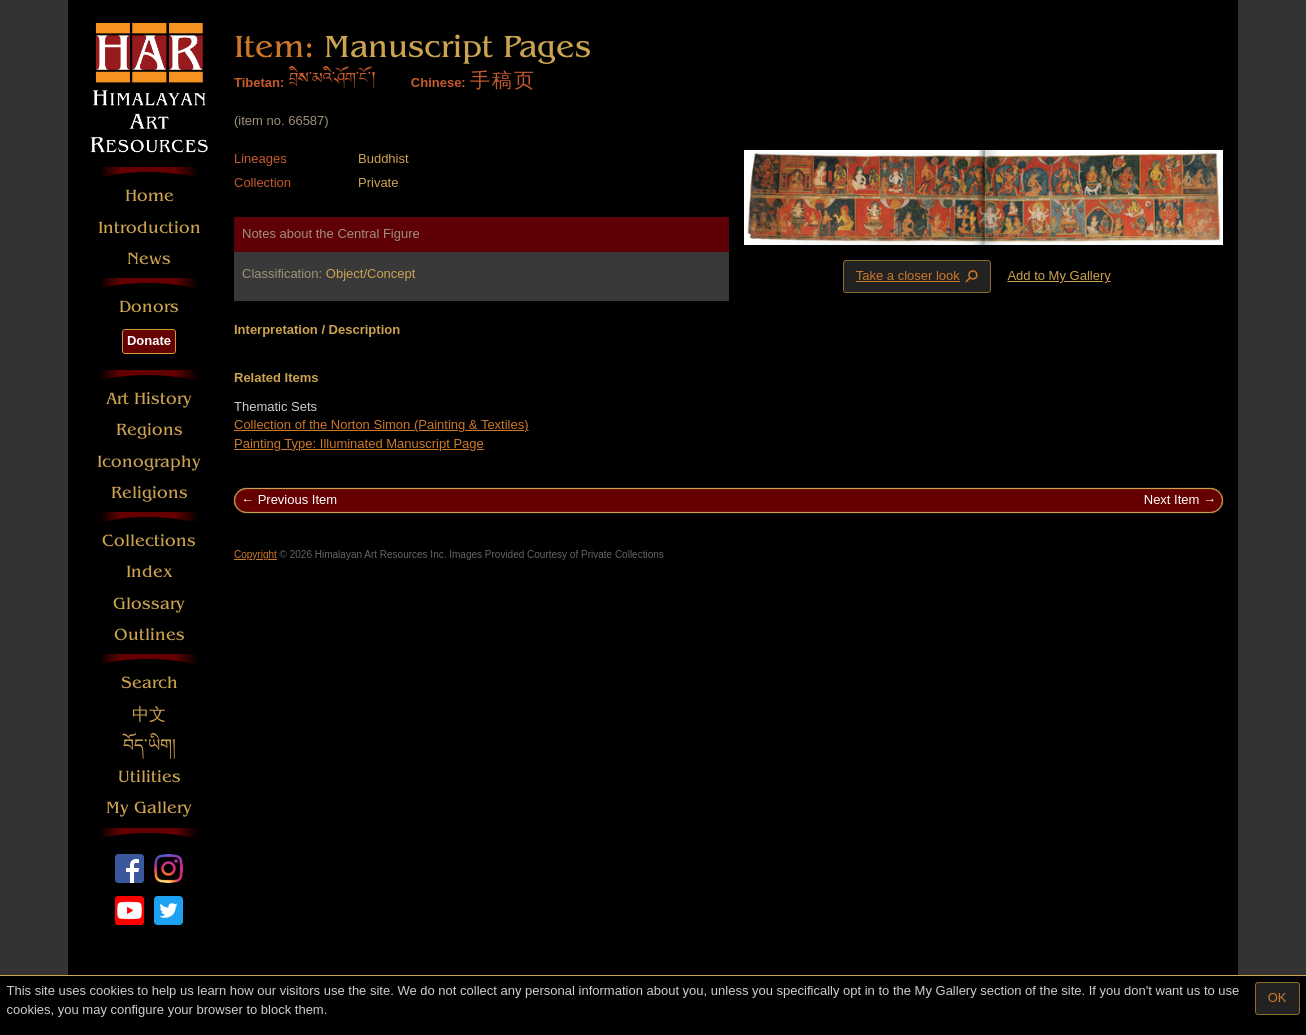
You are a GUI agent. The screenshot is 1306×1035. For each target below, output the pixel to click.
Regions (149, 429)
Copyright (255, 554)
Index (149, 571)
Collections (149, 540)
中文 (149, 714)
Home (149, 195)
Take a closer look (919, 276)
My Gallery (149, 807)
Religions (149, 492)
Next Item (1172, 499)
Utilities (149, 776)
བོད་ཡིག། (149, 745)
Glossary (149, 603)
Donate (149, 340)
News (149, 258)
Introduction (149, 227)
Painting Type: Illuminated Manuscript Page (359, 443)
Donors (149, 306)
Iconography (149, 461)
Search (149, 682)
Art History (149, 398)
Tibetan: (259, 82)
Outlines (149, 634)
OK (1277, 997)
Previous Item (297, 499)
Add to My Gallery (1058, 275)
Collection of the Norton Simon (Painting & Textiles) (381, 424)
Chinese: (438, 82)
